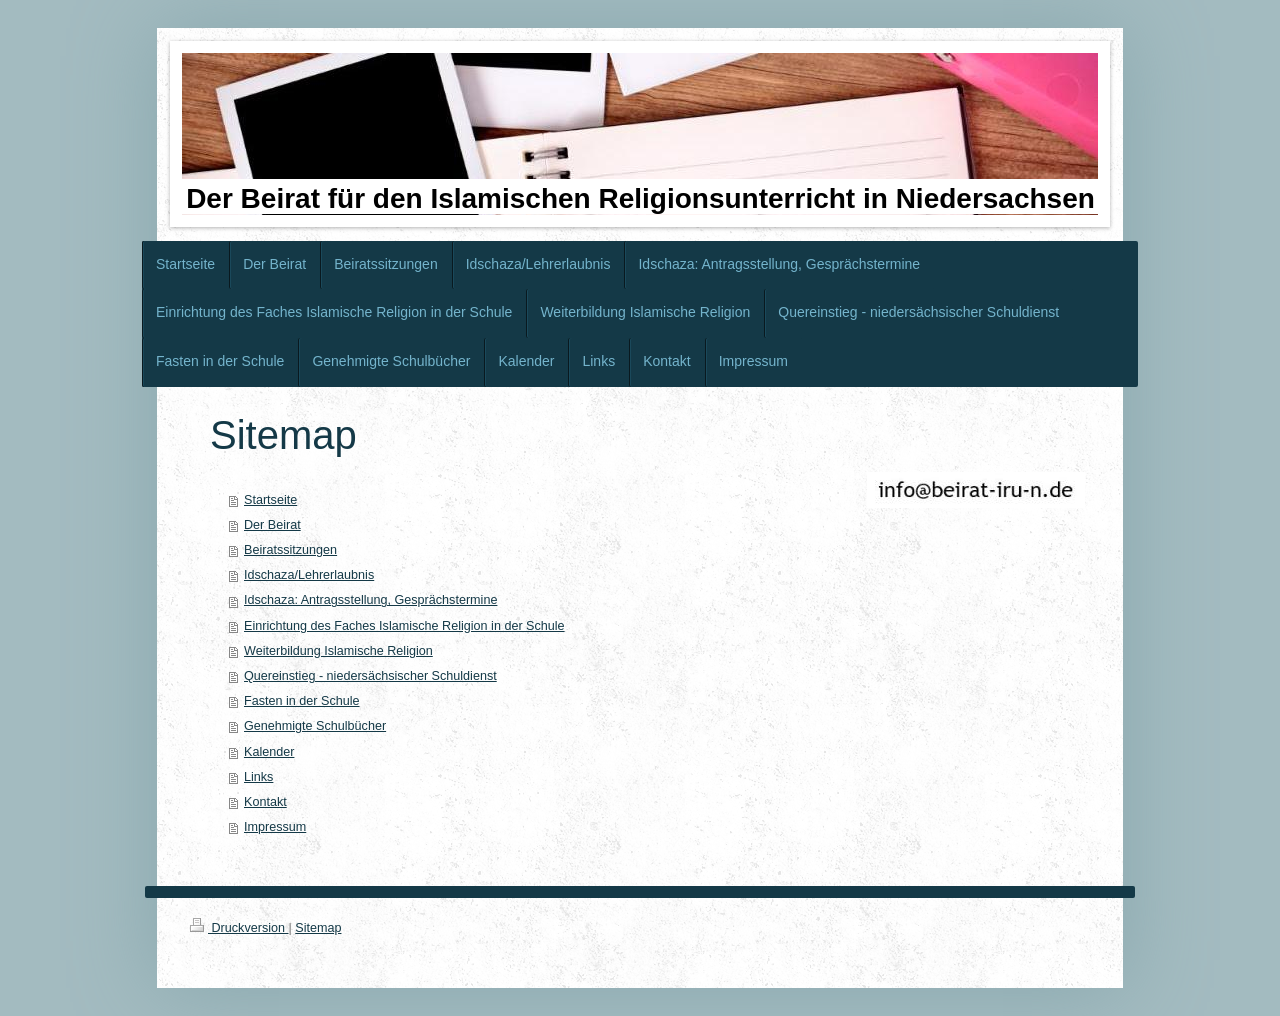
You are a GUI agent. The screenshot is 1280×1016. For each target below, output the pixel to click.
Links (258, 777)
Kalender (269, 752)
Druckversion (239, 928)
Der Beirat (272, 525)
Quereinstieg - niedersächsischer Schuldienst (370, 676)
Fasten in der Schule (302, 701)
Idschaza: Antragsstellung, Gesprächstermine (370, 600)
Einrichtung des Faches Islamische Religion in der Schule (404, 626)
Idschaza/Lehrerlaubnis (309, 575)
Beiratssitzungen (290, 550)
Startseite (270, 500)
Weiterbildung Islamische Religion (338, 651)
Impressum (275, 827)
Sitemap (318, 928)
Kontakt (265, 802)
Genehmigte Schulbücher (315, 726)
